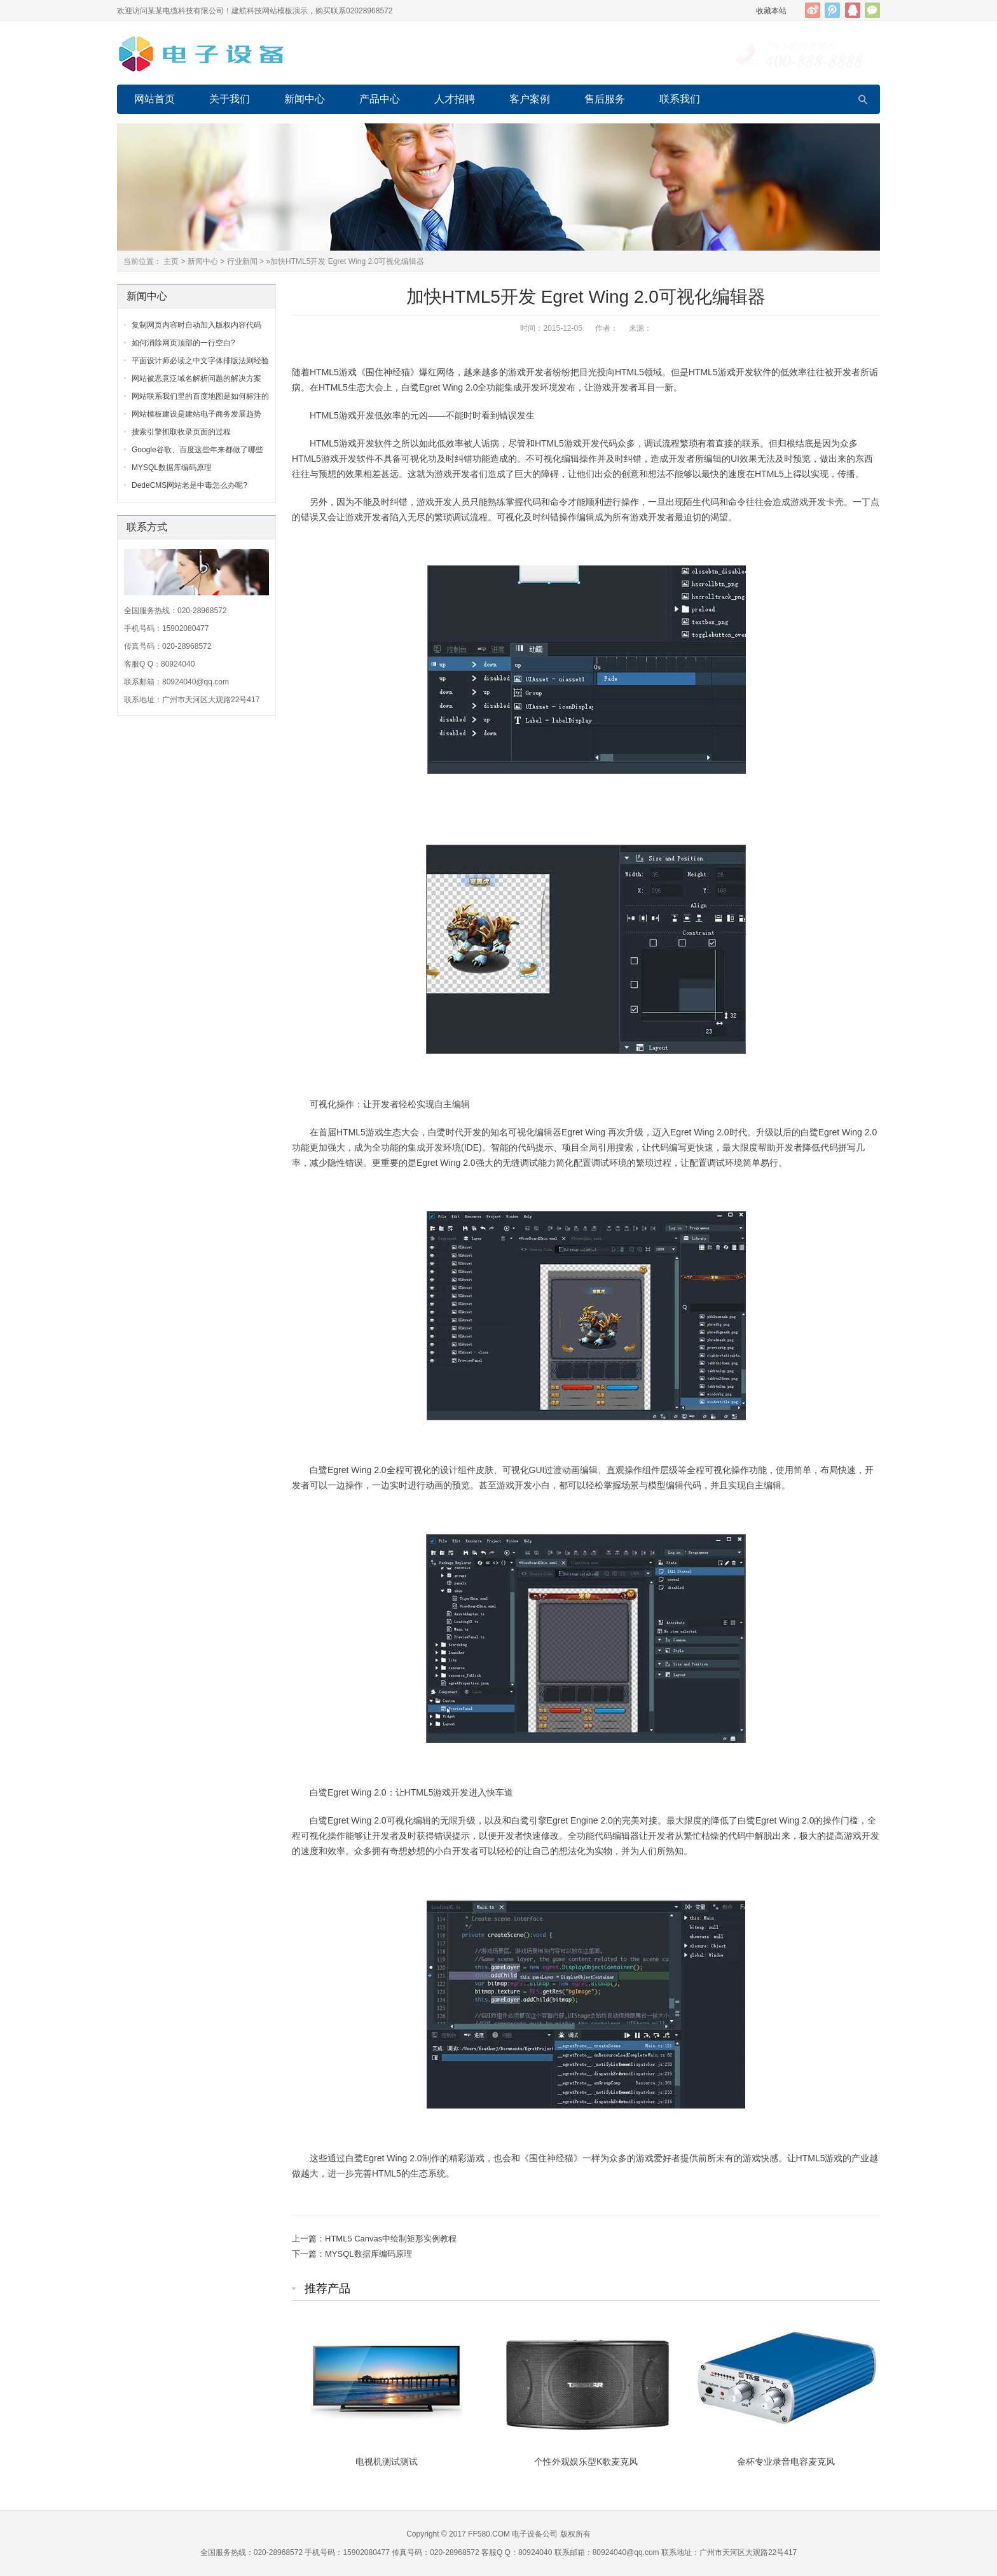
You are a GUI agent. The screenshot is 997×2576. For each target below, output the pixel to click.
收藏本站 (771, 10)
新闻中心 (304, 98)
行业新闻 (242, 261)
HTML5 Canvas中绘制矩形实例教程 (391, 2238)
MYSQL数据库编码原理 (368, 2254)
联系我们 (679, 98)
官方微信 (872, 10)
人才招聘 (454, 98)
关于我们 (229, 98)
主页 (171, 261)
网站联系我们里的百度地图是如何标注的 (200, 396)
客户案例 (529, 98)
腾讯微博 (832, 10)
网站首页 (154, 98)
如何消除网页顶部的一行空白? (183, 342)
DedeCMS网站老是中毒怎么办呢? (189, 485)
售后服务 (604, 98)
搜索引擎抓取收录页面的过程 (181, 431)
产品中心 (379, 98)
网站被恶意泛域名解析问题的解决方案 (196, 378)
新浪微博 (812, 10)
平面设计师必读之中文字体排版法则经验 (200, 360)
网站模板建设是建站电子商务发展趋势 (196, 414)
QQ (852, 10)
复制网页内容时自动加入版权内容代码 (196, 325)
